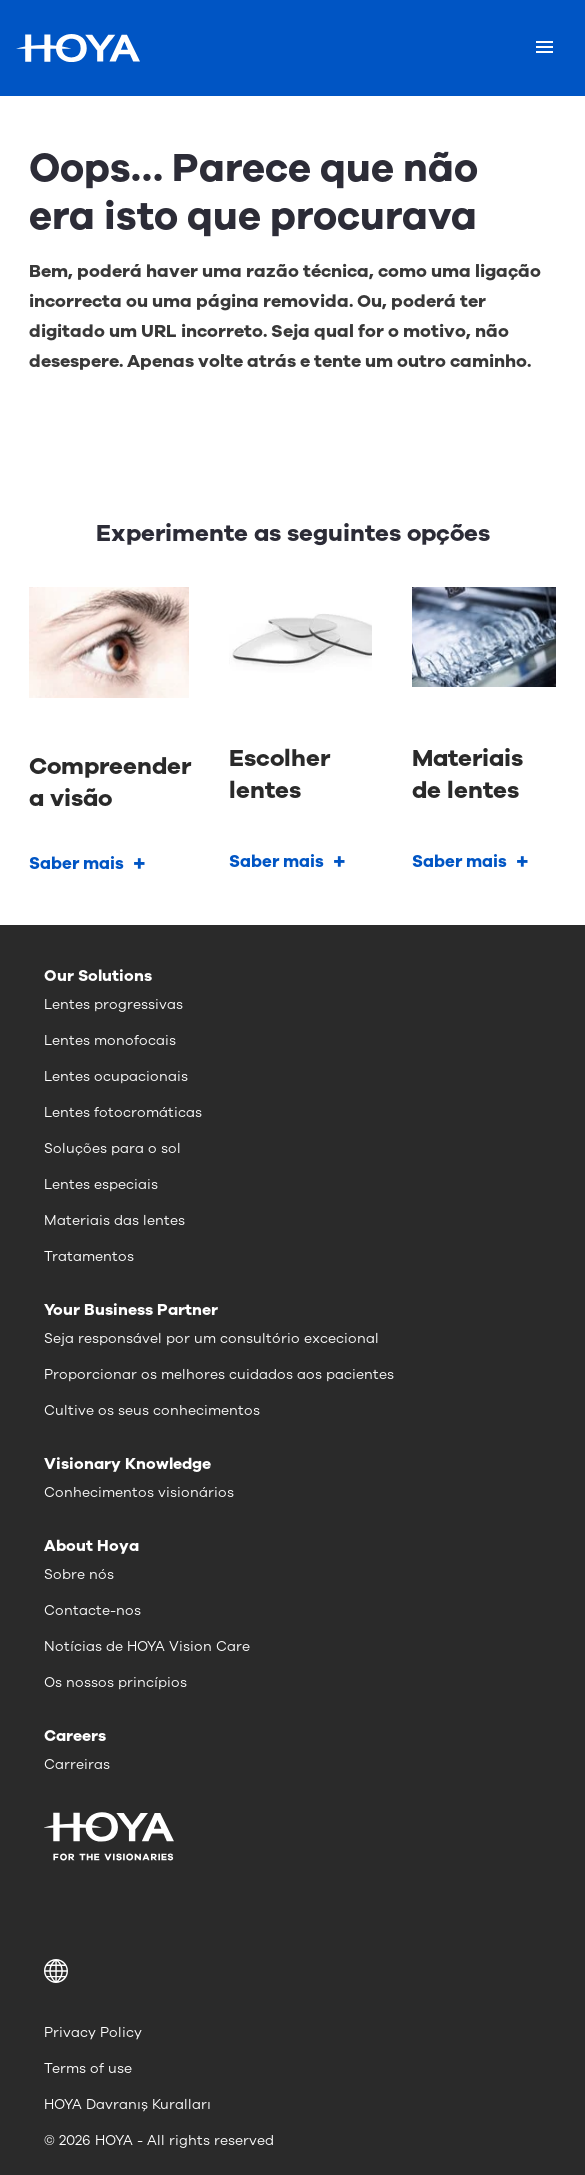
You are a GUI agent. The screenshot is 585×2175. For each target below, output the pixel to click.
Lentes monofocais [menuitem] (110, 1040)
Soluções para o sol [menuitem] (112, 1148)
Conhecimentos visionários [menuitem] (139, 1492)
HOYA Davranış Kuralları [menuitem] (127, 2104)
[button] (292, 1971)
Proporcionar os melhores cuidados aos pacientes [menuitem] (219, 1374)
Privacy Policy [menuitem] (93, 2032)
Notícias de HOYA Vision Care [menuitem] (147, 1646)
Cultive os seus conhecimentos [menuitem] (152, 1410)
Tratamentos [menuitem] (89, 1256)
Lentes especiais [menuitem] (101, 1184)
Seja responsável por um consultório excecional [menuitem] (211, 1338)
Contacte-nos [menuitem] (92, 1610)
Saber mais (76, 863)
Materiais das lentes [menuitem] (114, 1220)
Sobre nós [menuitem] (79, 1574)
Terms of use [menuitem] (88, 2068)
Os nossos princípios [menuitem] (115, 1682)
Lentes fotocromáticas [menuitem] (123, 1112)
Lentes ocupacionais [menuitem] (116, 1076)
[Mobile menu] (544, 48)
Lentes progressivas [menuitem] (113, 1004)
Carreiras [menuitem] (77, 1764)
